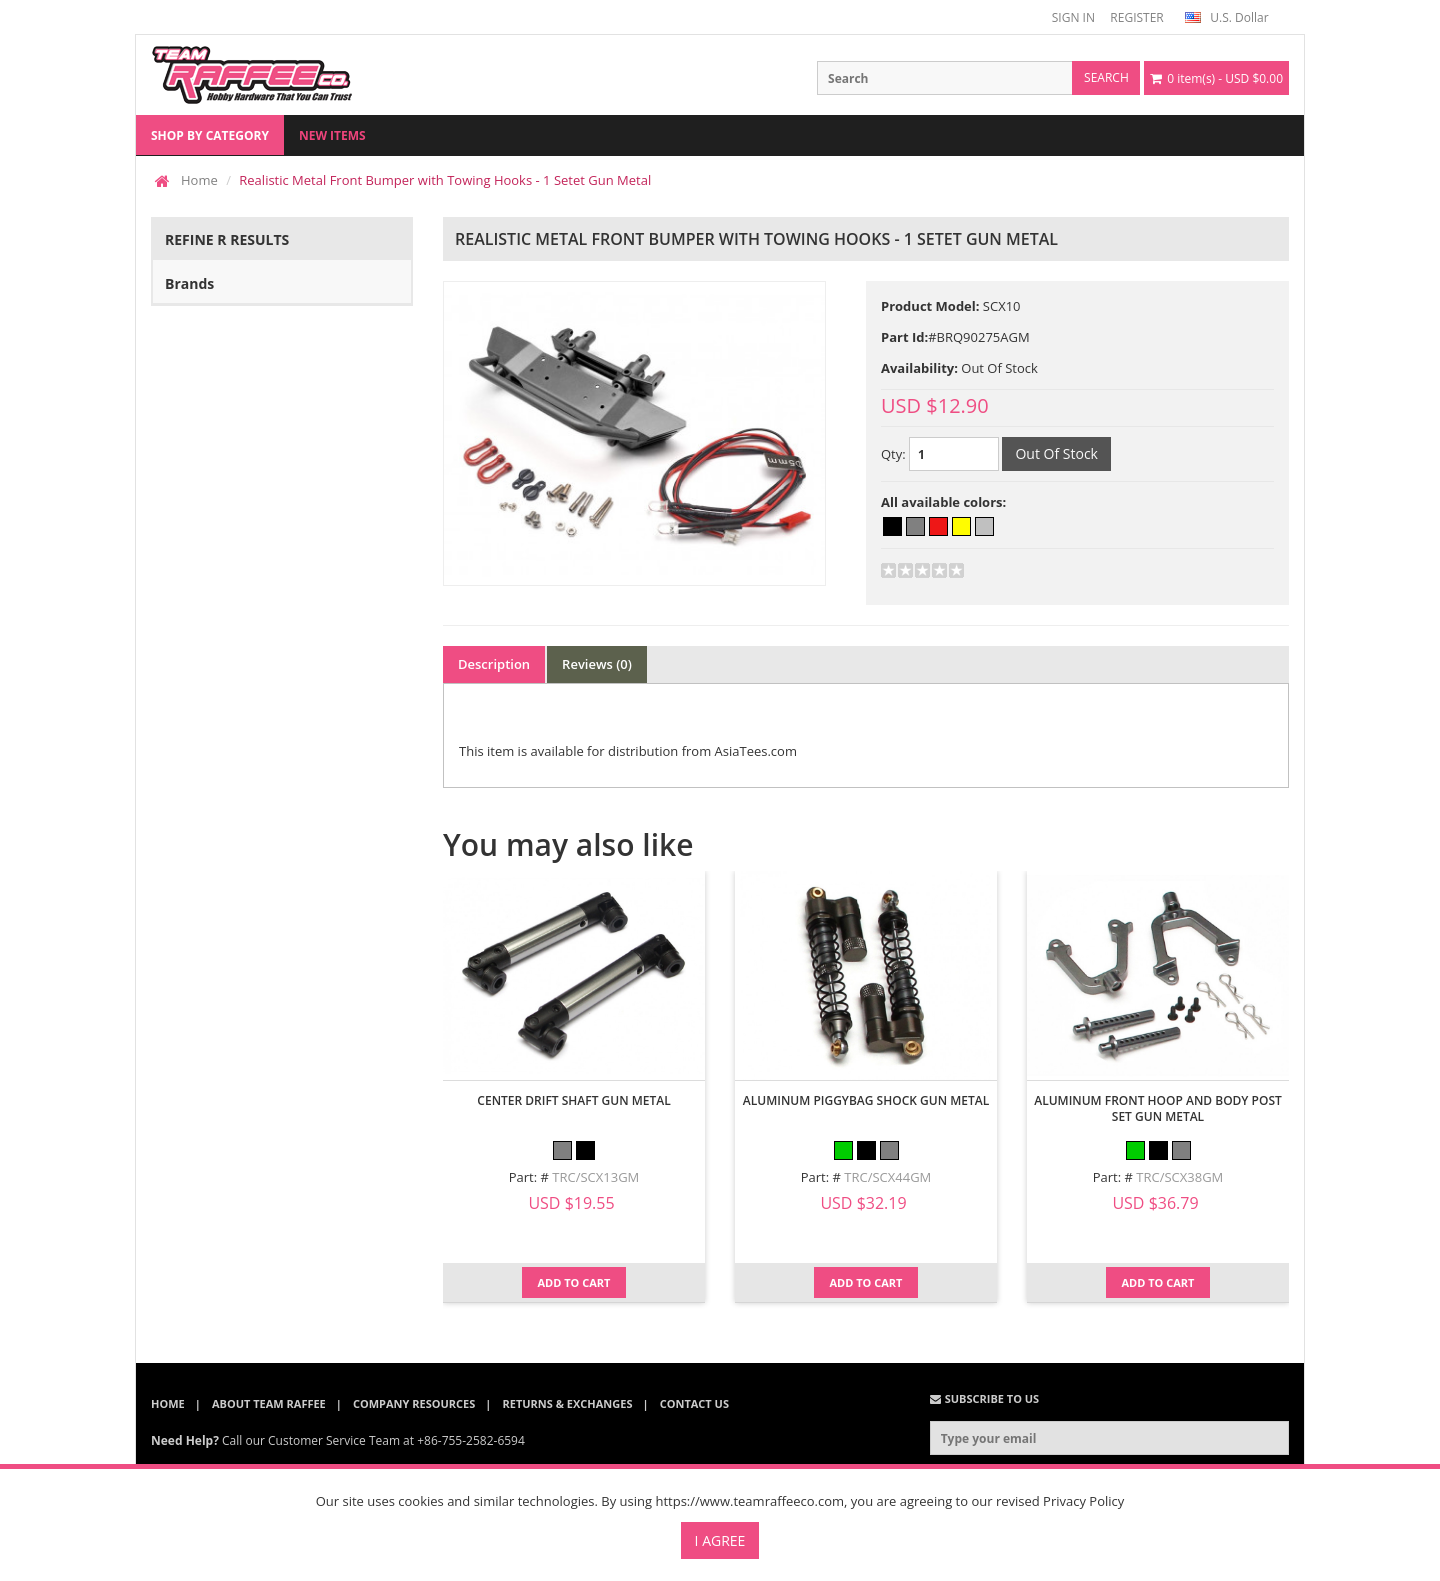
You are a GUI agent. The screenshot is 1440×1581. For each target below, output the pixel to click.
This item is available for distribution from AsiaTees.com (628, 751)
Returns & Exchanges (568, 1403)
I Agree (720, 1540)
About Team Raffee (269, 1403)
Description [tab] (494, 664)
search (1106, 77)
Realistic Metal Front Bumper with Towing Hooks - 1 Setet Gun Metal (445, 180)
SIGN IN (1073, 17)
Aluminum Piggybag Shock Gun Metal (866, 1100)
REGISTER (1136, 17)
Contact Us (694, 1403)
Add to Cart (574, 1282)
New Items (332, 135)
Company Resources (414, 1403)
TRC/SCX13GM (595, 1177)
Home (199, 180)
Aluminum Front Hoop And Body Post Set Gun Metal (1158, 1108)
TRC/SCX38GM (1179, 1177)
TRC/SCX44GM (887, 1177)
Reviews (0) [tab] (597, 664)
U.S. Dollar (1226, 17)
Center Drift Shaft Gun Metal (573, 1100)
